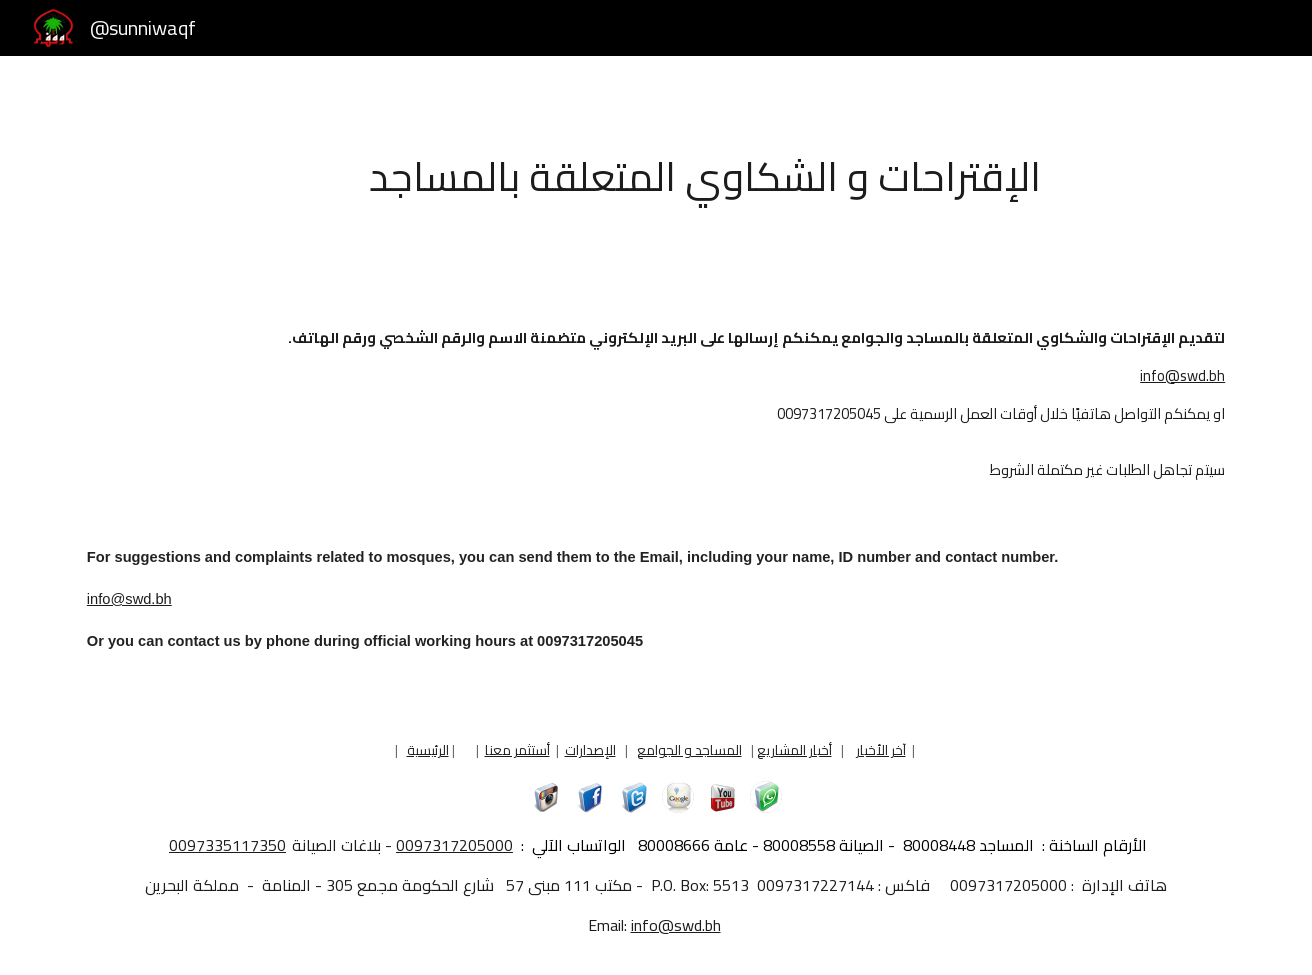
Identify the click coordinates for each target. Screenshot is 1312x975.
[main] (705, 175)
